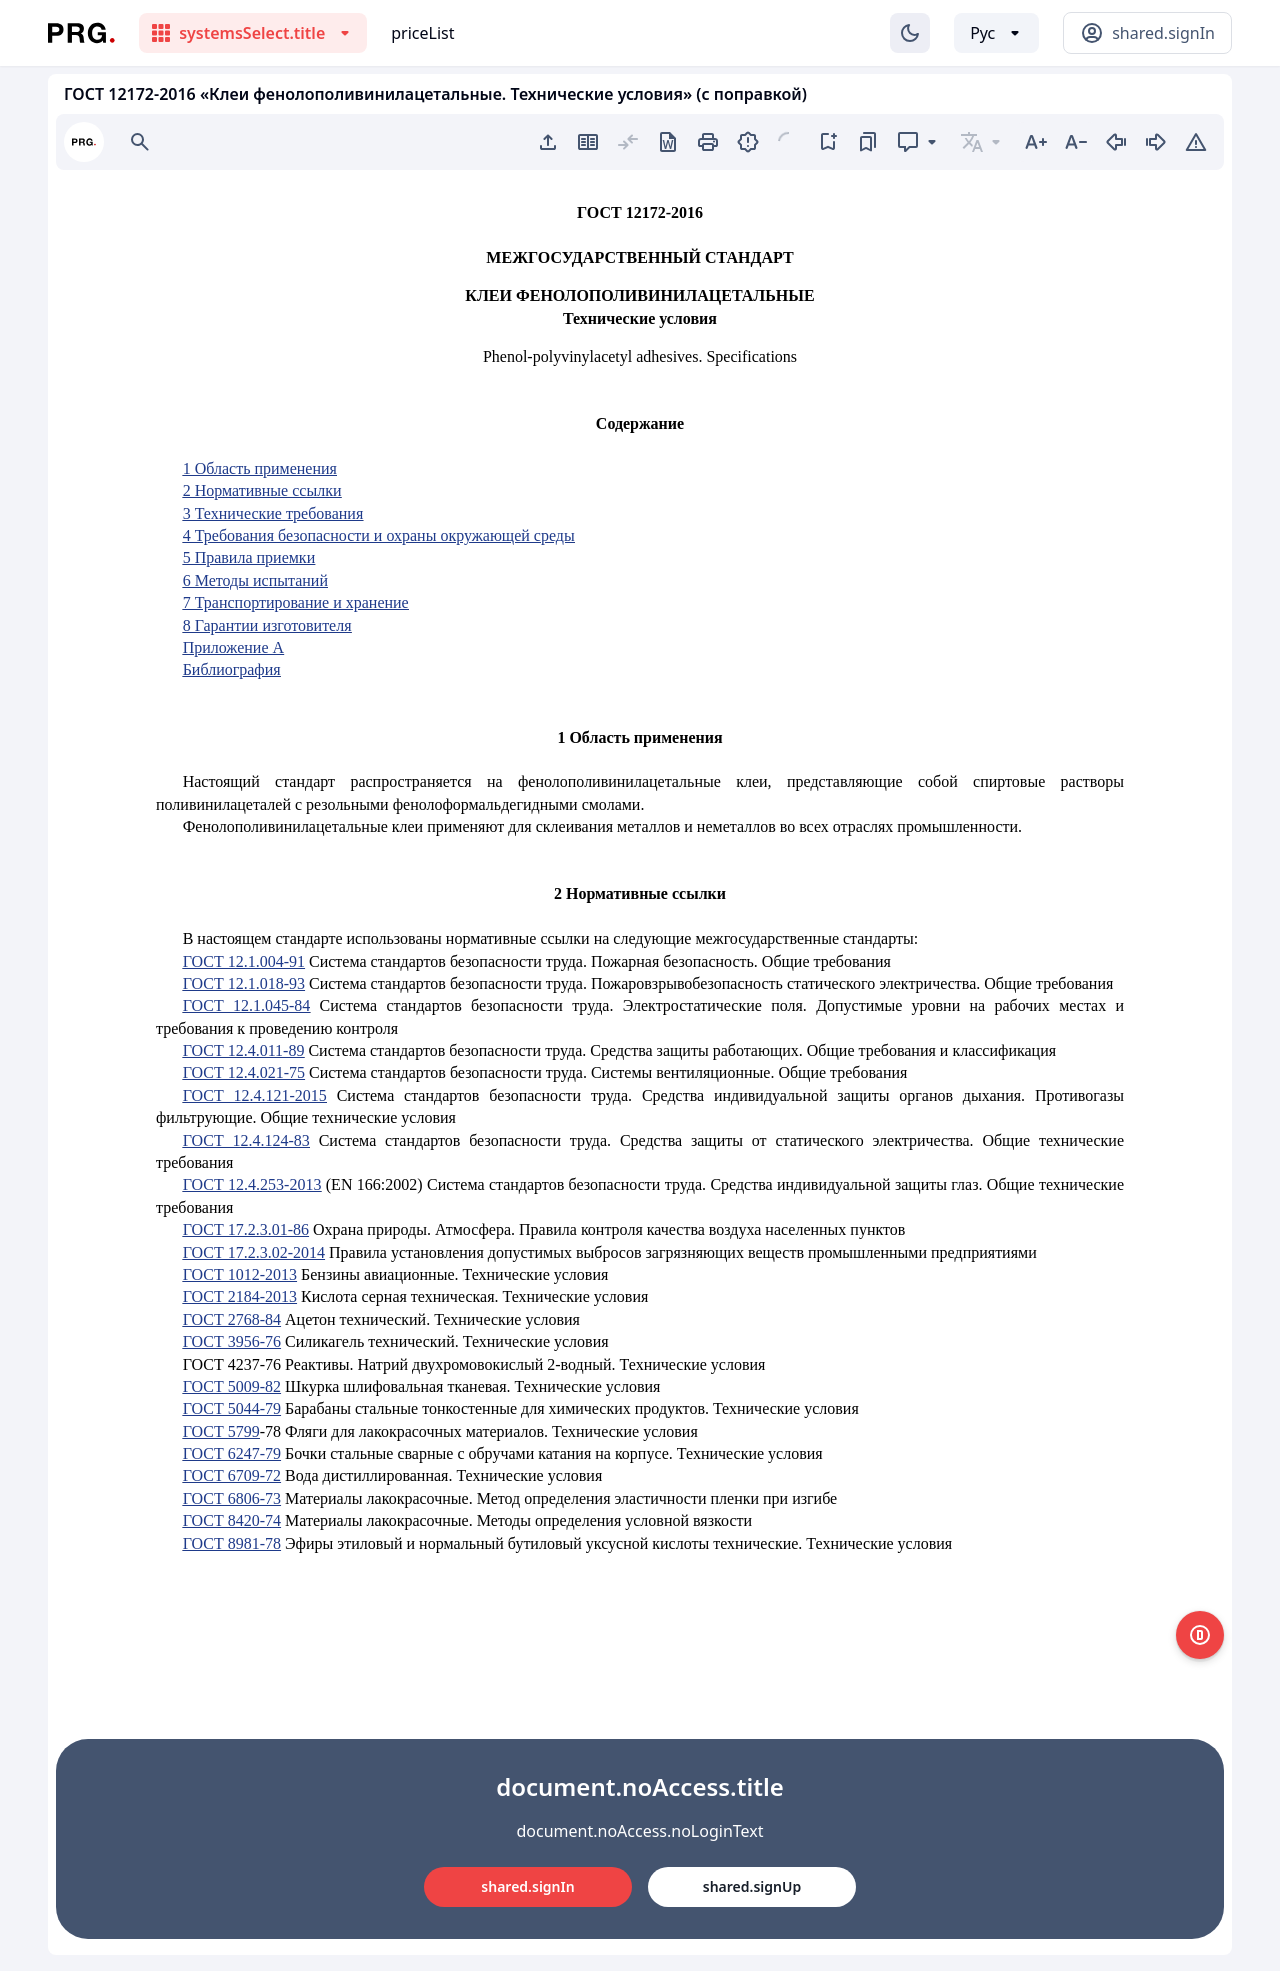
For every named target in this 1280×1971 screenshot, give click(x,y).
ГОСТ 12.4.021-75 (244, 1072)
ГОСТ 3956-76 (232, 1341)
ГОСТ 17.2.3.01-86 (246, 1229)
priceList (422, 33)
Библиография (232, 669)
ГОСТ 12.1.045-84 (247, 1005)
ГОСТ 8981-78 (232, 1543)
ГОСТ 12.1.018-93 (244, 983)
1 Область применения (260, 468)
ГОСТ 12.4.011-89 (244, 1050)
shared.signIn (527, 1886)
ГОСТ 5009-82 (232, 1386)
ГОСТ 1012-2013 (240, 1274)
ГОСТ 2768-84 (232, 1319)
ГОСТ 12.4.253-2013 (252, 1184)
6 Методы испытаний (255, 580)
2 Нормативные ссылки (262, 490)
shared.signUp (752, 1886)
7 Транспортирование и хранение (296, 602)
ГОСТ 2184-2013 (240, 1296)
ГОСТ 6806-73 (232, 1498)
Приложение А (233, 647)
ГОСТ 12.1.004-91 (244, 961)
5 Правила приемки (249, 557)
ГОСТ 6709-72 (232, 1475)
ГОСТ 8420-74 (232, 1520)
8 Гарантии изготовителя (267, 625)
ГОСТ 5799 (221, 1431)
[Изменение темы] (910, 33)
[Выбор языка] (996, 33)
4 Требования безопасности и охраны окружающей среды (379, 535)
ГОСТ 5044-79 (232, 1408)
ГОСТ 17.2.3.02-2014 (254, 1252)
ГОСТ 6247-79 (232, 1453)
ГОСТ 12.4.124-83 (246, 1140)
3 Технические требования (273, 513)
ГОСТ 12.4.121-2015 (255, 1095)
